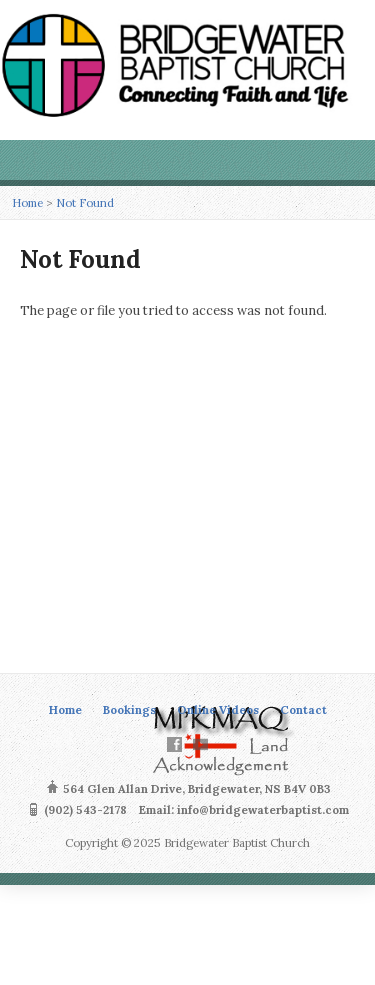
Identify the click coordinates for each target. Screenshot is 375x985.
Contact (303, 709)
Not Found (85, 202)
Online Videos (218, 709)
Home (27, 202)
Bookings (129, 709)
